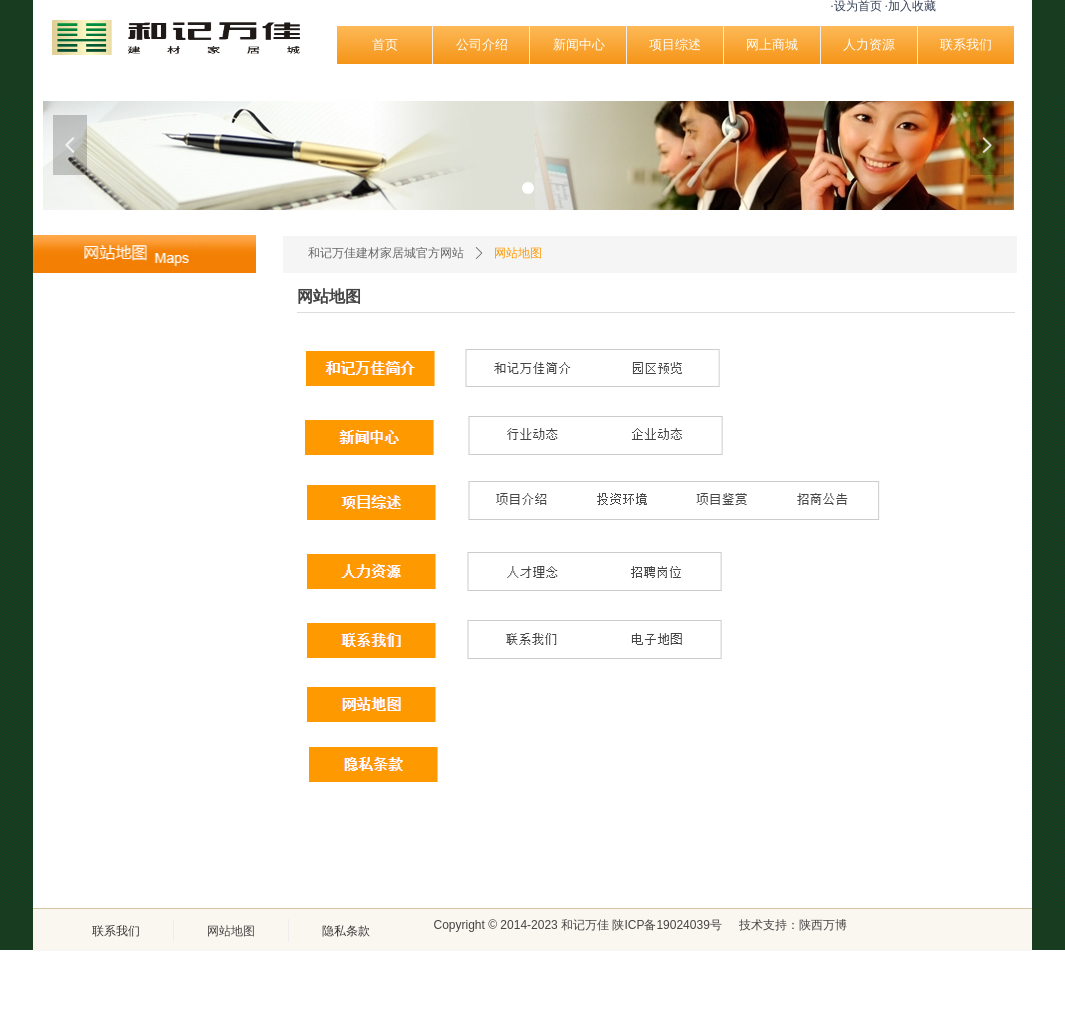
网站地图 (518, 253)
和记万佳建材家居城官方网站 (386, 253)
